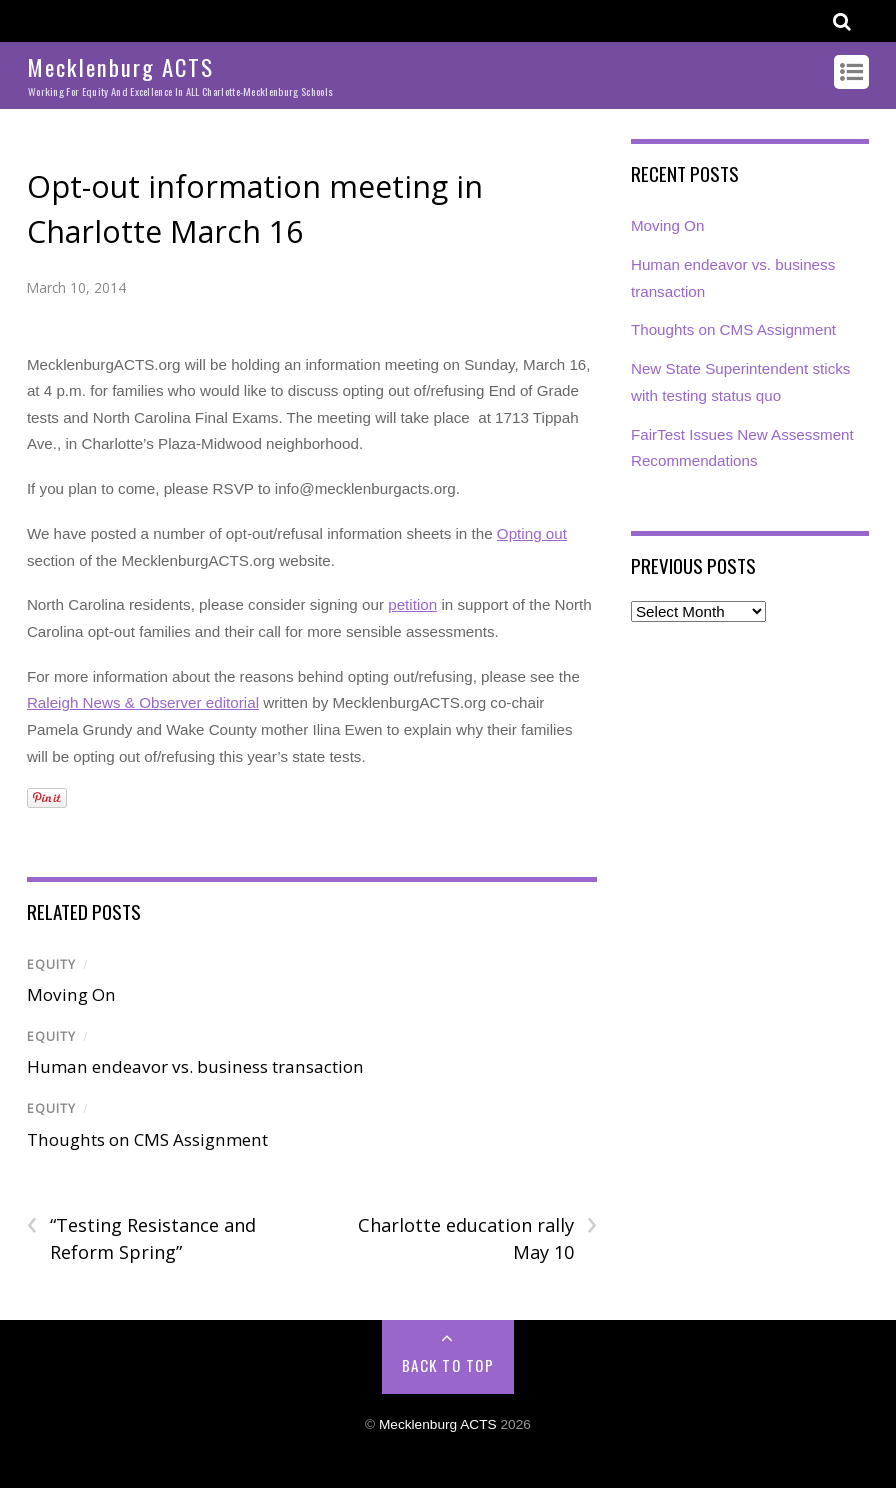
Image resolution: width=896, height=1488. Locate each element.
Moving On (71, 994)
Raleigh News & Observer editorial (143, 702)
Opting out (532, 533)
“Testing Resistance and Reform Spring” (141, 1238)
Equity (51, 964)
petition (412, 604)
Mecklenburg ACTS (438, 1424)
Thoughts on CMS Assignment (147, 1139)
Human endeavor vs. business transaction (195, 1066)
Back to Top (448, 1365)
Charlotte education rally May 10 (477, 1238)
